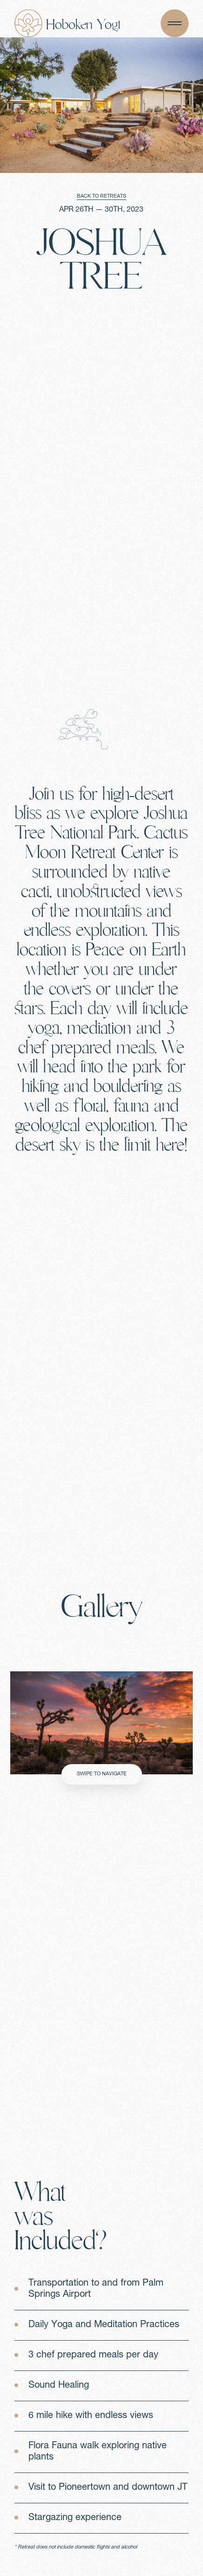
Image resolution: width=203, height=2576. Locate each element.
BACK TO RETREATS (101, 196)
